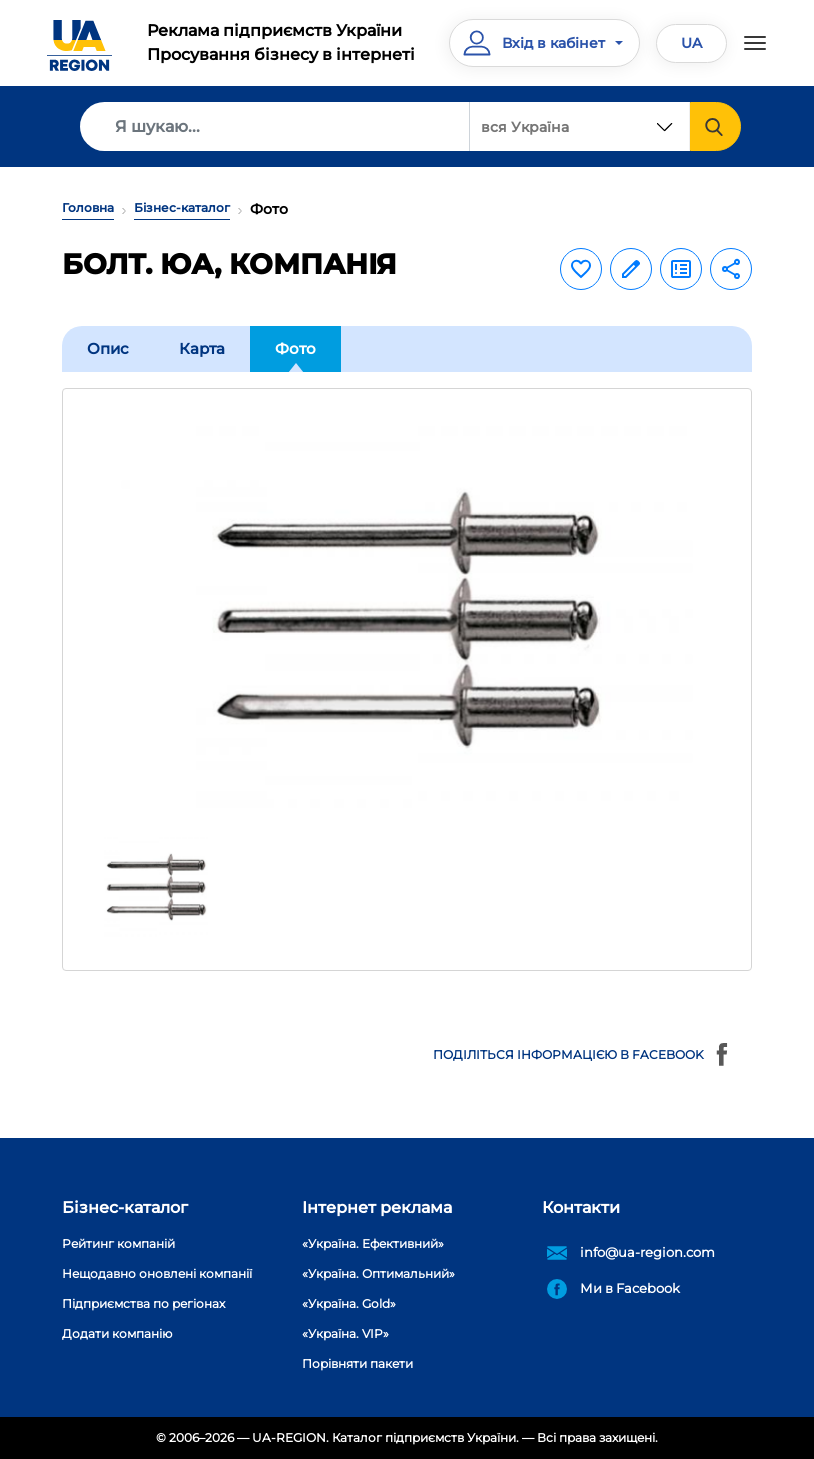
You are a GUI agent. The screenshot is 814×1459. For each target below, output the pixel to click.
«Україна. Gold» (349, 1303)
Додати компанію (117, 1333)
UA (691, 43)
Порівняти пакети (357, 1363)
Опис (108, 348)
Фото (295, 348)
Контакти (581, 1207)
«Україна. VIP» (345, 1333)
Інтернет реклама (377, 1207)
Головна (88, 207)
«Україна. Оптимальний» (378, 1273)
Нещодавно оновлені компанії (157, 1273)
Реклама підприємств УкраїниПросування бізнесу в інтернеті (281, 42)
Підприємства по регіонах (143, 1303)
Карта (202, 348)
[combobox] (580, 126)
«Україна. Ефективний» (373, 1243)
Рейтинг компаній (118, 1243)
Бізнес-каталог (182, 207)
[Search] (275, 126)
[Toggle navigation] (755, 43)
